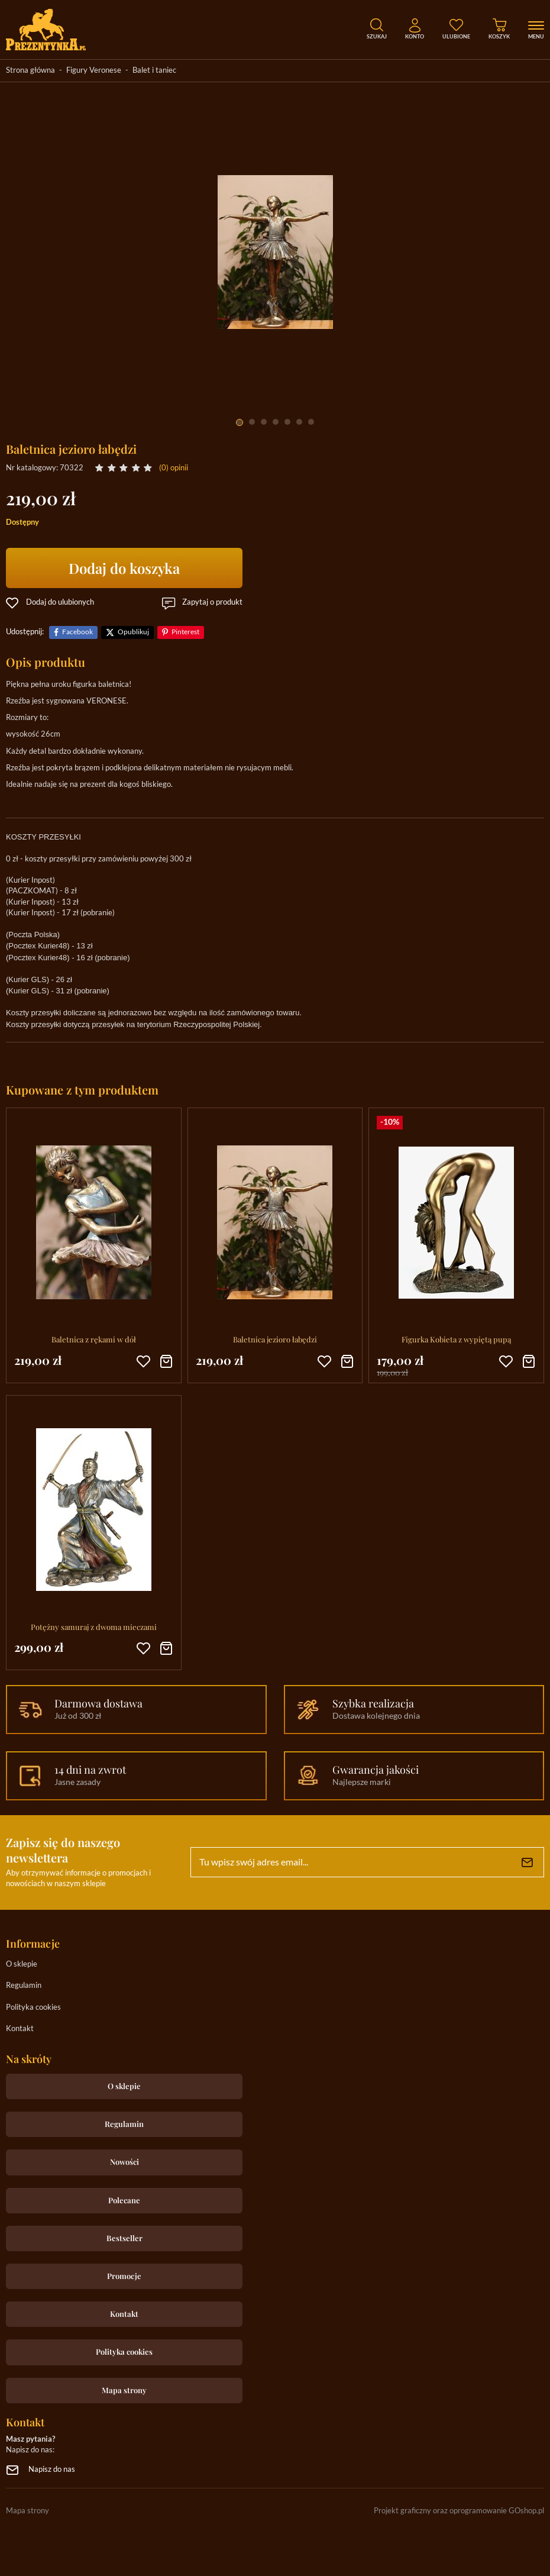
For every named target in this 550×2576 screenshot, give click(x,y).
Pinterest (185, 632)
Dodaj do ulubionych (60, 602)
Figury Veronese (93, 71)
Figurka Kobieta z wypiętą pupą (456, 1339)
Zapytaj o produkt (212, 602)
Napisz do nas (51, 2470)
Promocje (124, 2276)
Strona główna (30, 71)
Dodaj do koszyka (124, 568)
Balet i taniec (154, 71)
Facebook (77, 632)
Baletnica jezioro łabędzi (275, 1339)
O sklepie (21, 1964)
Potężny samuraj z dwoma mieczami (94, 1627)
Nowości (124, 2162)
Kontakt (20, 2029)
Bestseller (124, 2238)
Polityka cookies (33, 2008)
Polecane (124, 2200)
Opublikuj (133, 632)
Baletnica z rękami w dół (93, 1339)
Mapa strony (124, 2390)
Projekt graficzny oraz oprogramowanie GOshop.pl (459, 2511)
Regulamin (23, 1986)
